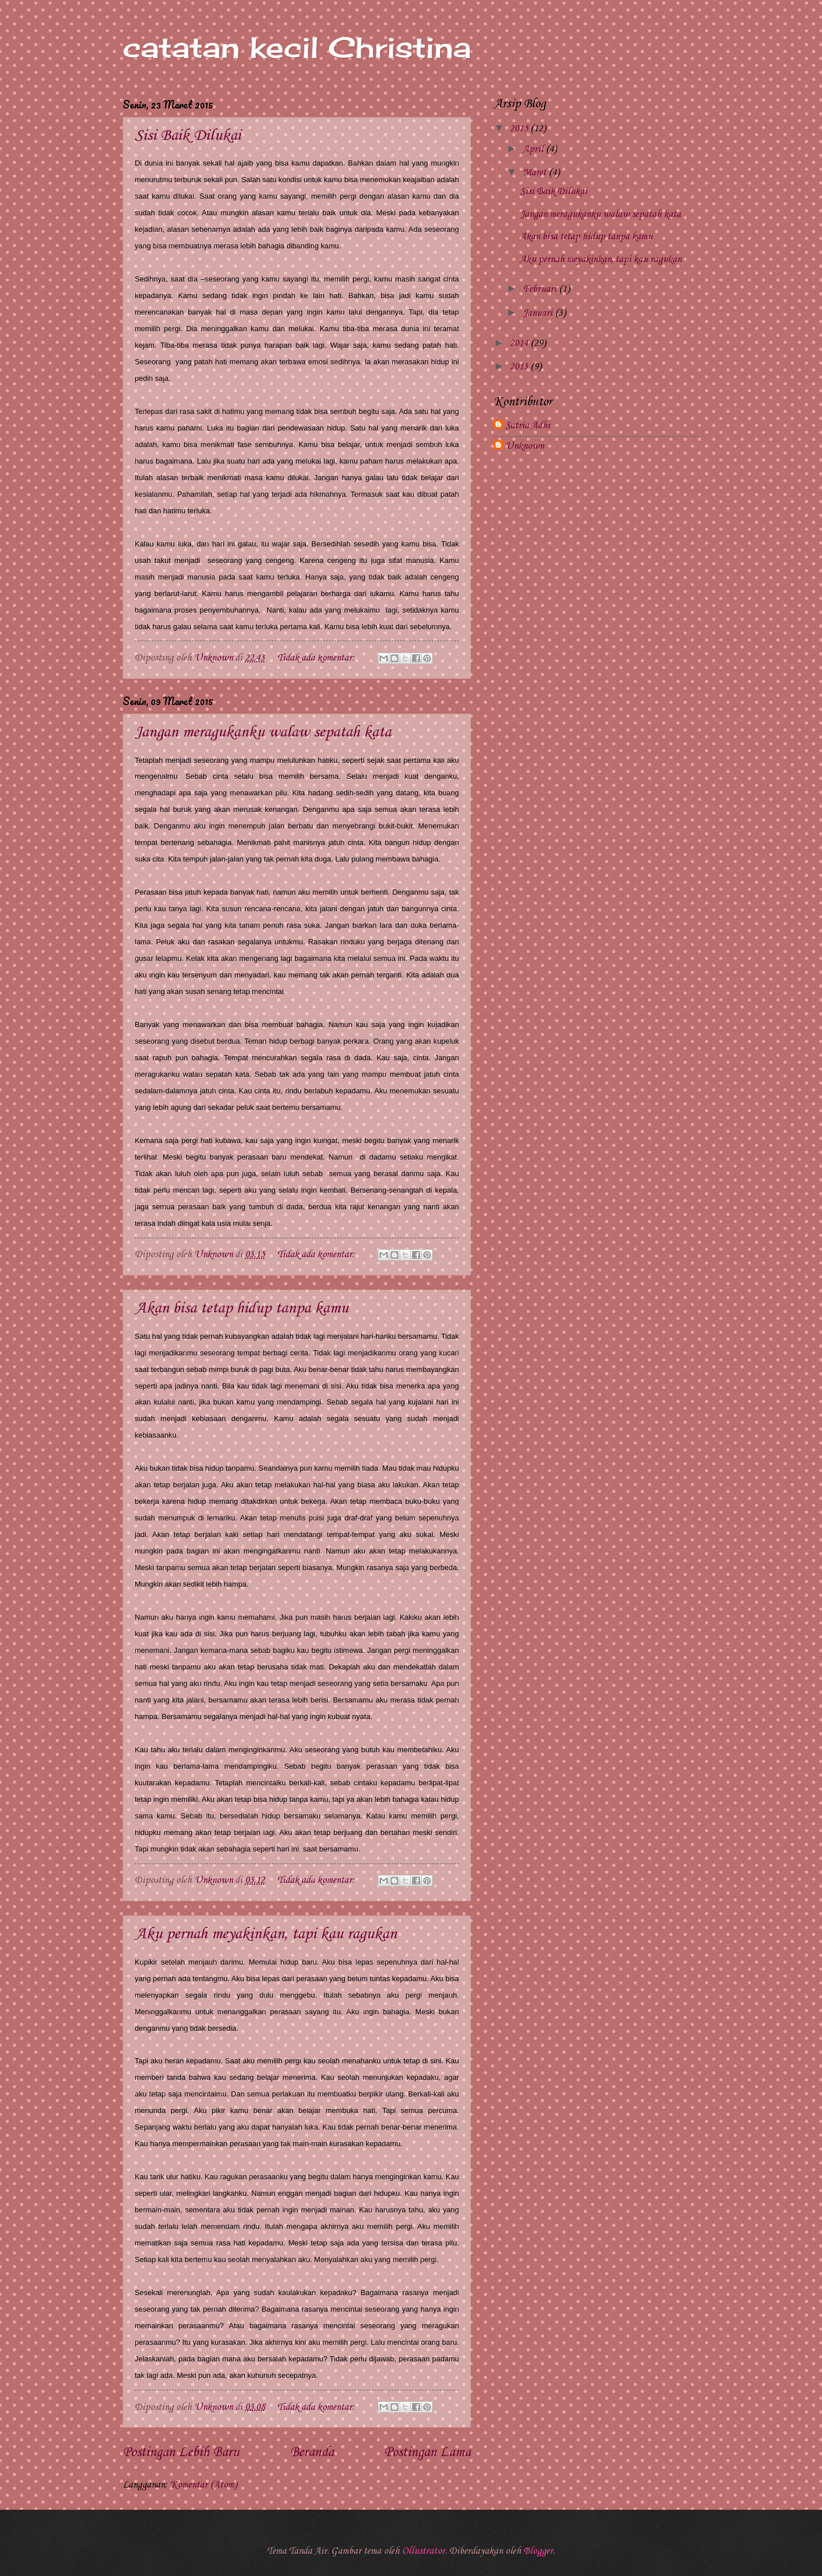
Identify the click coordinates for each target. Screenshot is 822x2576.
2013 (520, 367)
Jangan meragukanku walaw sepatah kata (263, 732)
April (534, 149)
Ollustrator (423, 2551)
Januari (539, 313)
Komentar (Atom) (203, 2485)
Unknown (524, 446)
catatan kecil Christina (297, 47)
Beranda (312, 2453)
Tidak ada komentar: (317, 658)
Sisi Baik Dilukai (188, 135)
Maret (536, 173)
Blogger (538, 2551)
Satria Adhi (527, 426)
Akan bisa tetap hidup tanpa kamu (241, 1308)
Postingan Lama (427, 2453)
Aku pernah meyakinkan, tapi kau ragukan (266, 1934)
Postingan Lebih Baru (181, 2453)
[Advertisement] (596, 554)
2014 (520, 343)
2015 (520, 129)
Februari (541, 289)
